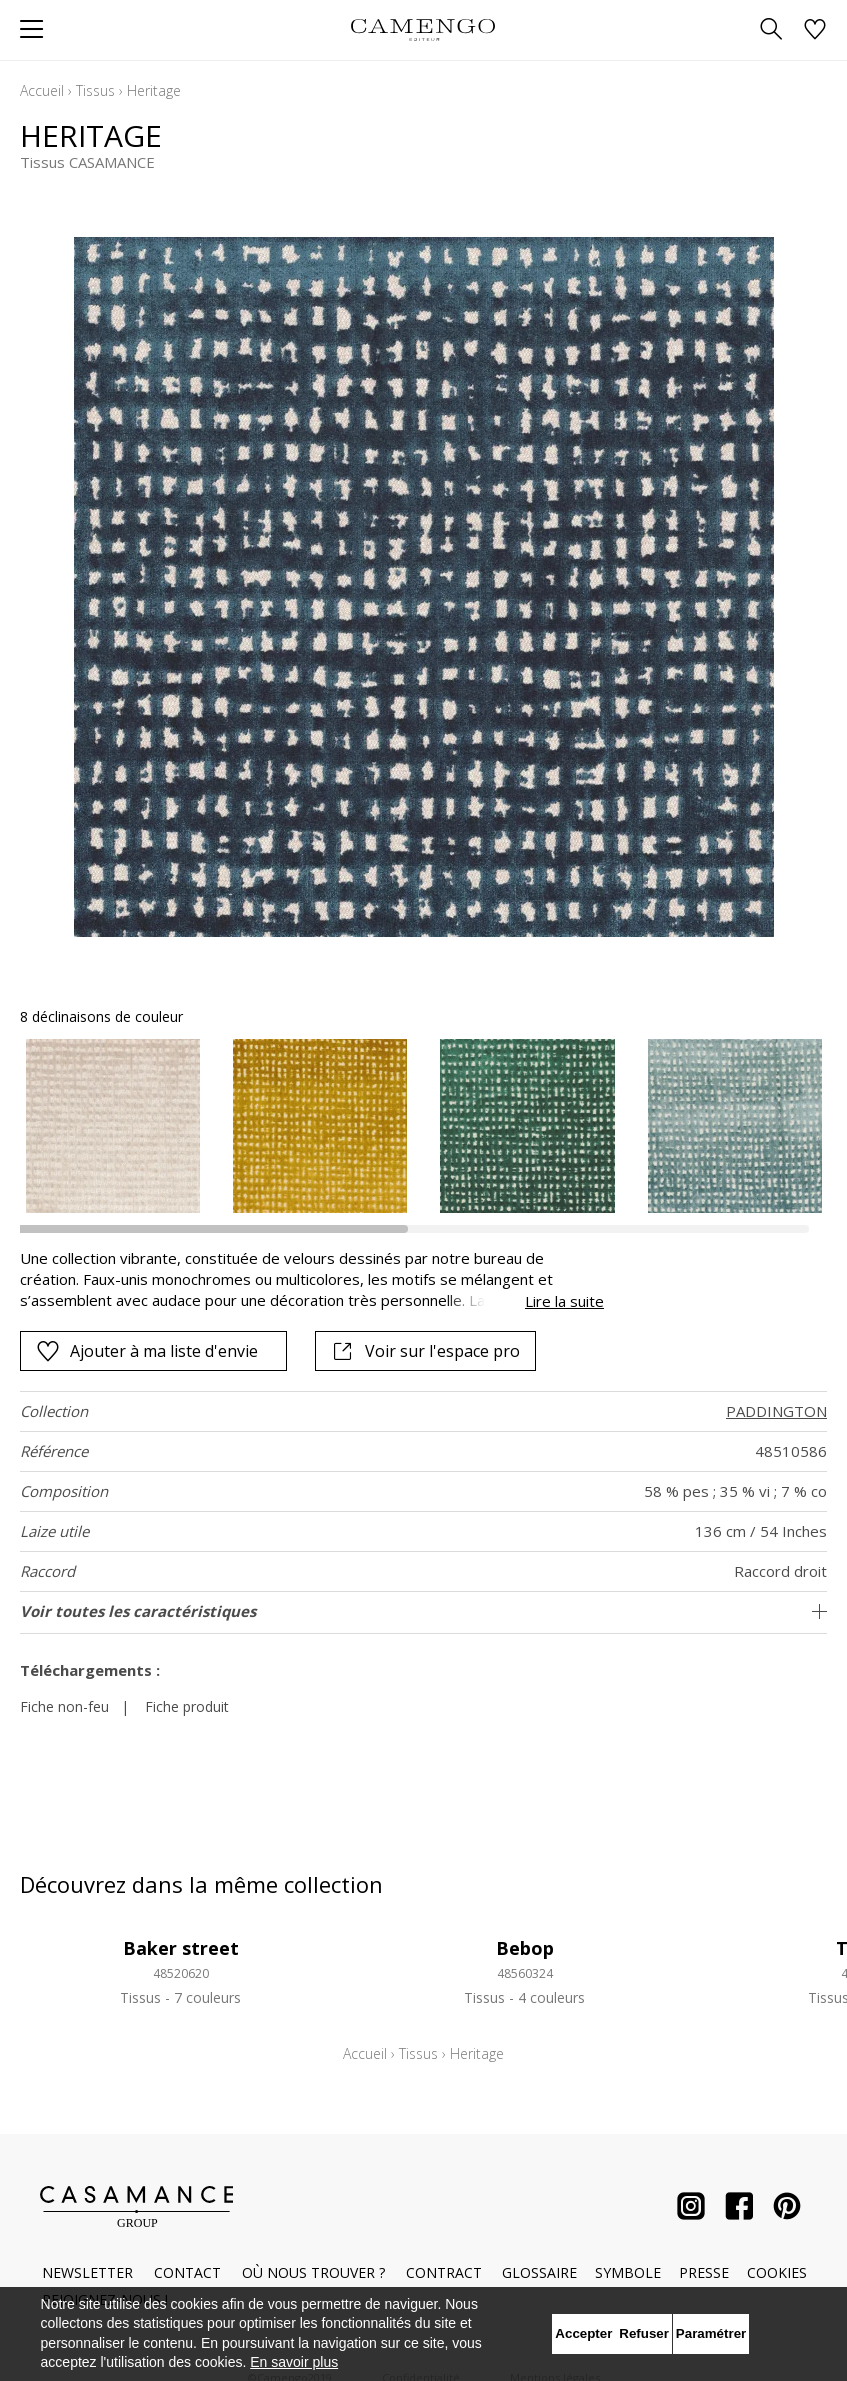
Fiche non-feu (64, 1706)
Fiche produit (187, 1706)
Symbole (628, 2272)
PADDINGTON (776, 1411)
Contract (444, 2272)
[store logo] (423, 29)
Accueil (42, 90)
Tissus (95, 90)
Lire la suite (564, 1301)
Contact (187, 2272)
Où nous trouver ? (313, 2272)
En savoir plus (294, 2362)
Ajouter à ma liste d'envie (147, 1351)
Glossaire (539, 2272)
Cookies (777, 2272)
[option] (113, 1126)
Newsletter (87, 2272)
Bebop (525, 1948)
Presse (704, 2272)
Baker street (181, 1948)
